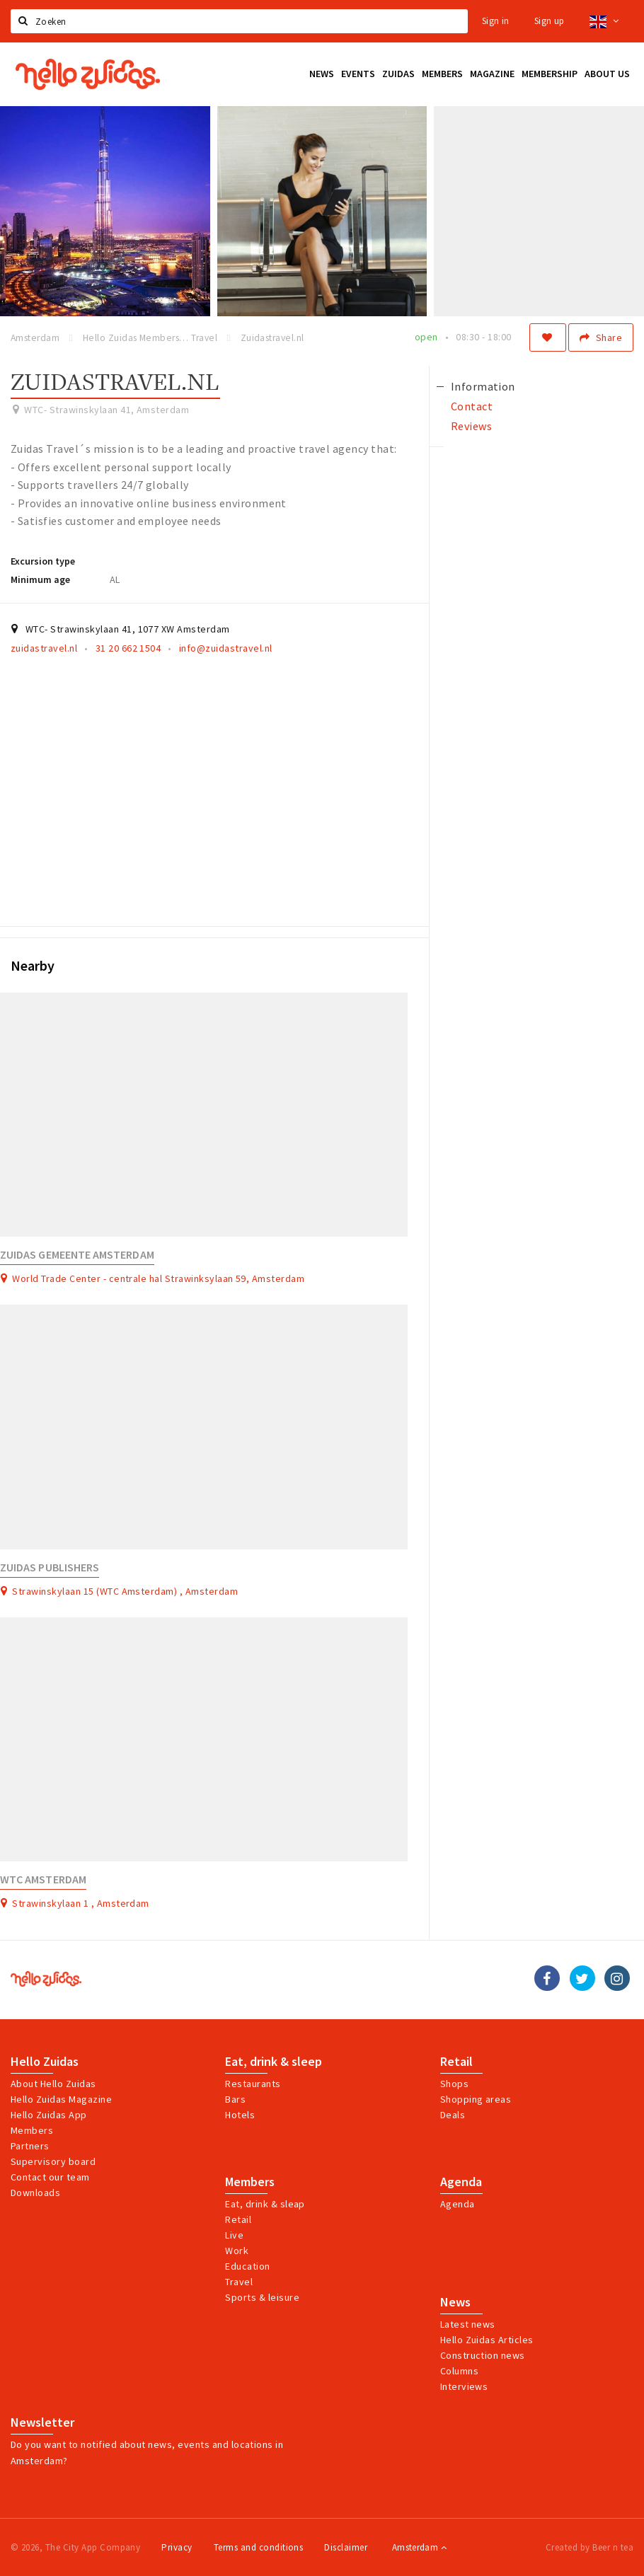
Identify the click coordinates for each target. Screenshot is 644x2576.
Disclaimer (345, 2547)
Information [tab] (483, 386)
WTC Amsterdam (43, 1879)
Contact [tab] (472, 406)
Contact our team (50, 2177)
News (455, 2302)
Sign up (549, 21)
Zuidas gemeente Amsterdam (77, 1254)
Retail (456, 2062)
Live (234, 2235)
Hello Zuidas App (49, 2114)
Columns (459, 2370)
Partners (30, 2145)
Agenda (461, 2182)
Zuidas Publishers (49, 1567)
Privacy (176, 2547)
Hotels (240, 2114)
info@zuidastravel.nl (225, 648)
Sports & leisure (262, 2297)
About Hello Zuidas (53, 2083)
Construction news (482, 2355)
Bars (235, 2099)
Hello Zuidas (45, 2062)
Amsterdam (419, 2547)
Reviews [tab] (471, 426)
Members (32, 2130)
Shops (454, 2083)
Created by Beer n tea (589, 2547)
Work (236, 2250)
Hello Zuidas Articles (487, 2339)
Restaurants (252, 2083)
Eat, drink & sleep (273, 2062)
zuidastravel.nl (44, 648)
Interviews (464, 2386)
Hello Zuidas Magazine (61, 2099)
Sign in (496, 21)
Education (247, 2266)
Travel (239, 2281)
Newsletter (42, 2422)
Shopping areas (476, 2099)
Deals (452, 2114)
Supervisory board (53, 2161)
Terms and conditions (259, 2547)
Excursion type (43, 561)
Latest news (467, 2324)
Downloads (35, 2192)
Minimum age (40, 579)
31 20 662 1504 (128, 648)
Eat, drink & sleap (265, 2203)
